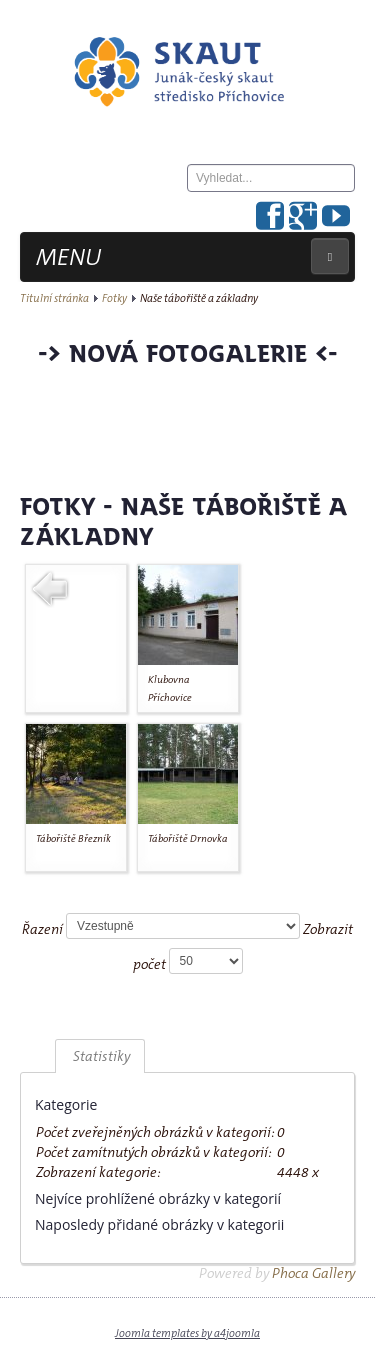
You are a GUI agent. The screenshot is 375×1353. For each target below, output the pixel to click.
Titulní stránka (54, 298)
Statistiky (100, 1056)
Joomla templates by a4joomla (187, 1333)
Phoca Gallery (313, 1273)
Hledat (187, 192)
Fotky (114, 298)
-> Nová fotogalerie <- (188, 352)
